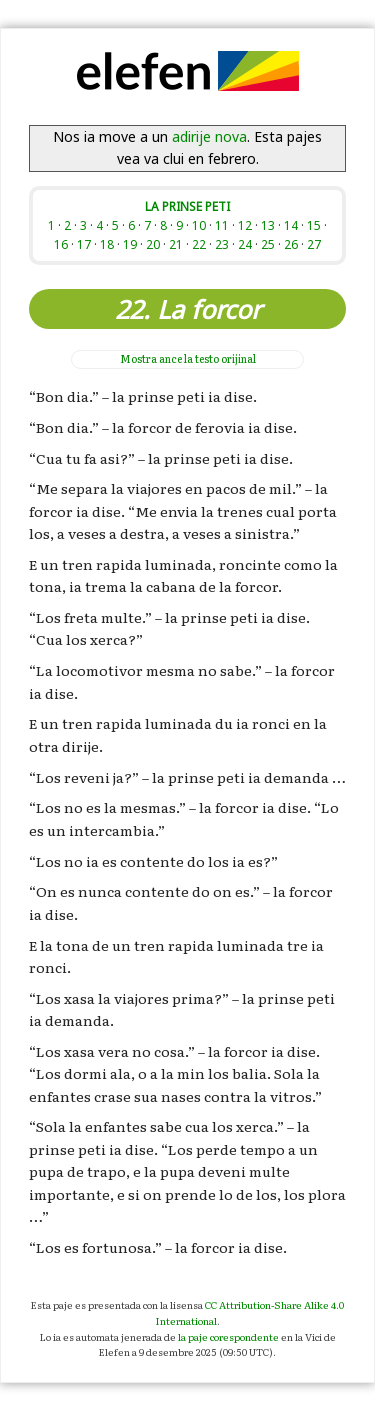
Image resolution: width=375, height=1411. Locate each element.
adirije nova (209, 136)
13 (268, 225)
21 (176, 244)
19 (130, 244)
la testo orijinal (188, 358)
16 (61, 244)
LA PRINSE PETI (187, 206)
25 (268, 244)
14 (291, 225)
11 (222, 225)
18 (107, 244)
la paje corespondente (228, 1336)
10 (199, 225)
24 (245, 244)
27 (314, 244)
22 (199, 244)
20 (153, 244)
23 (222, 244)
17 (84, 244)
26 (291, 244)
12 (245, 225)
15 (314, 225)
